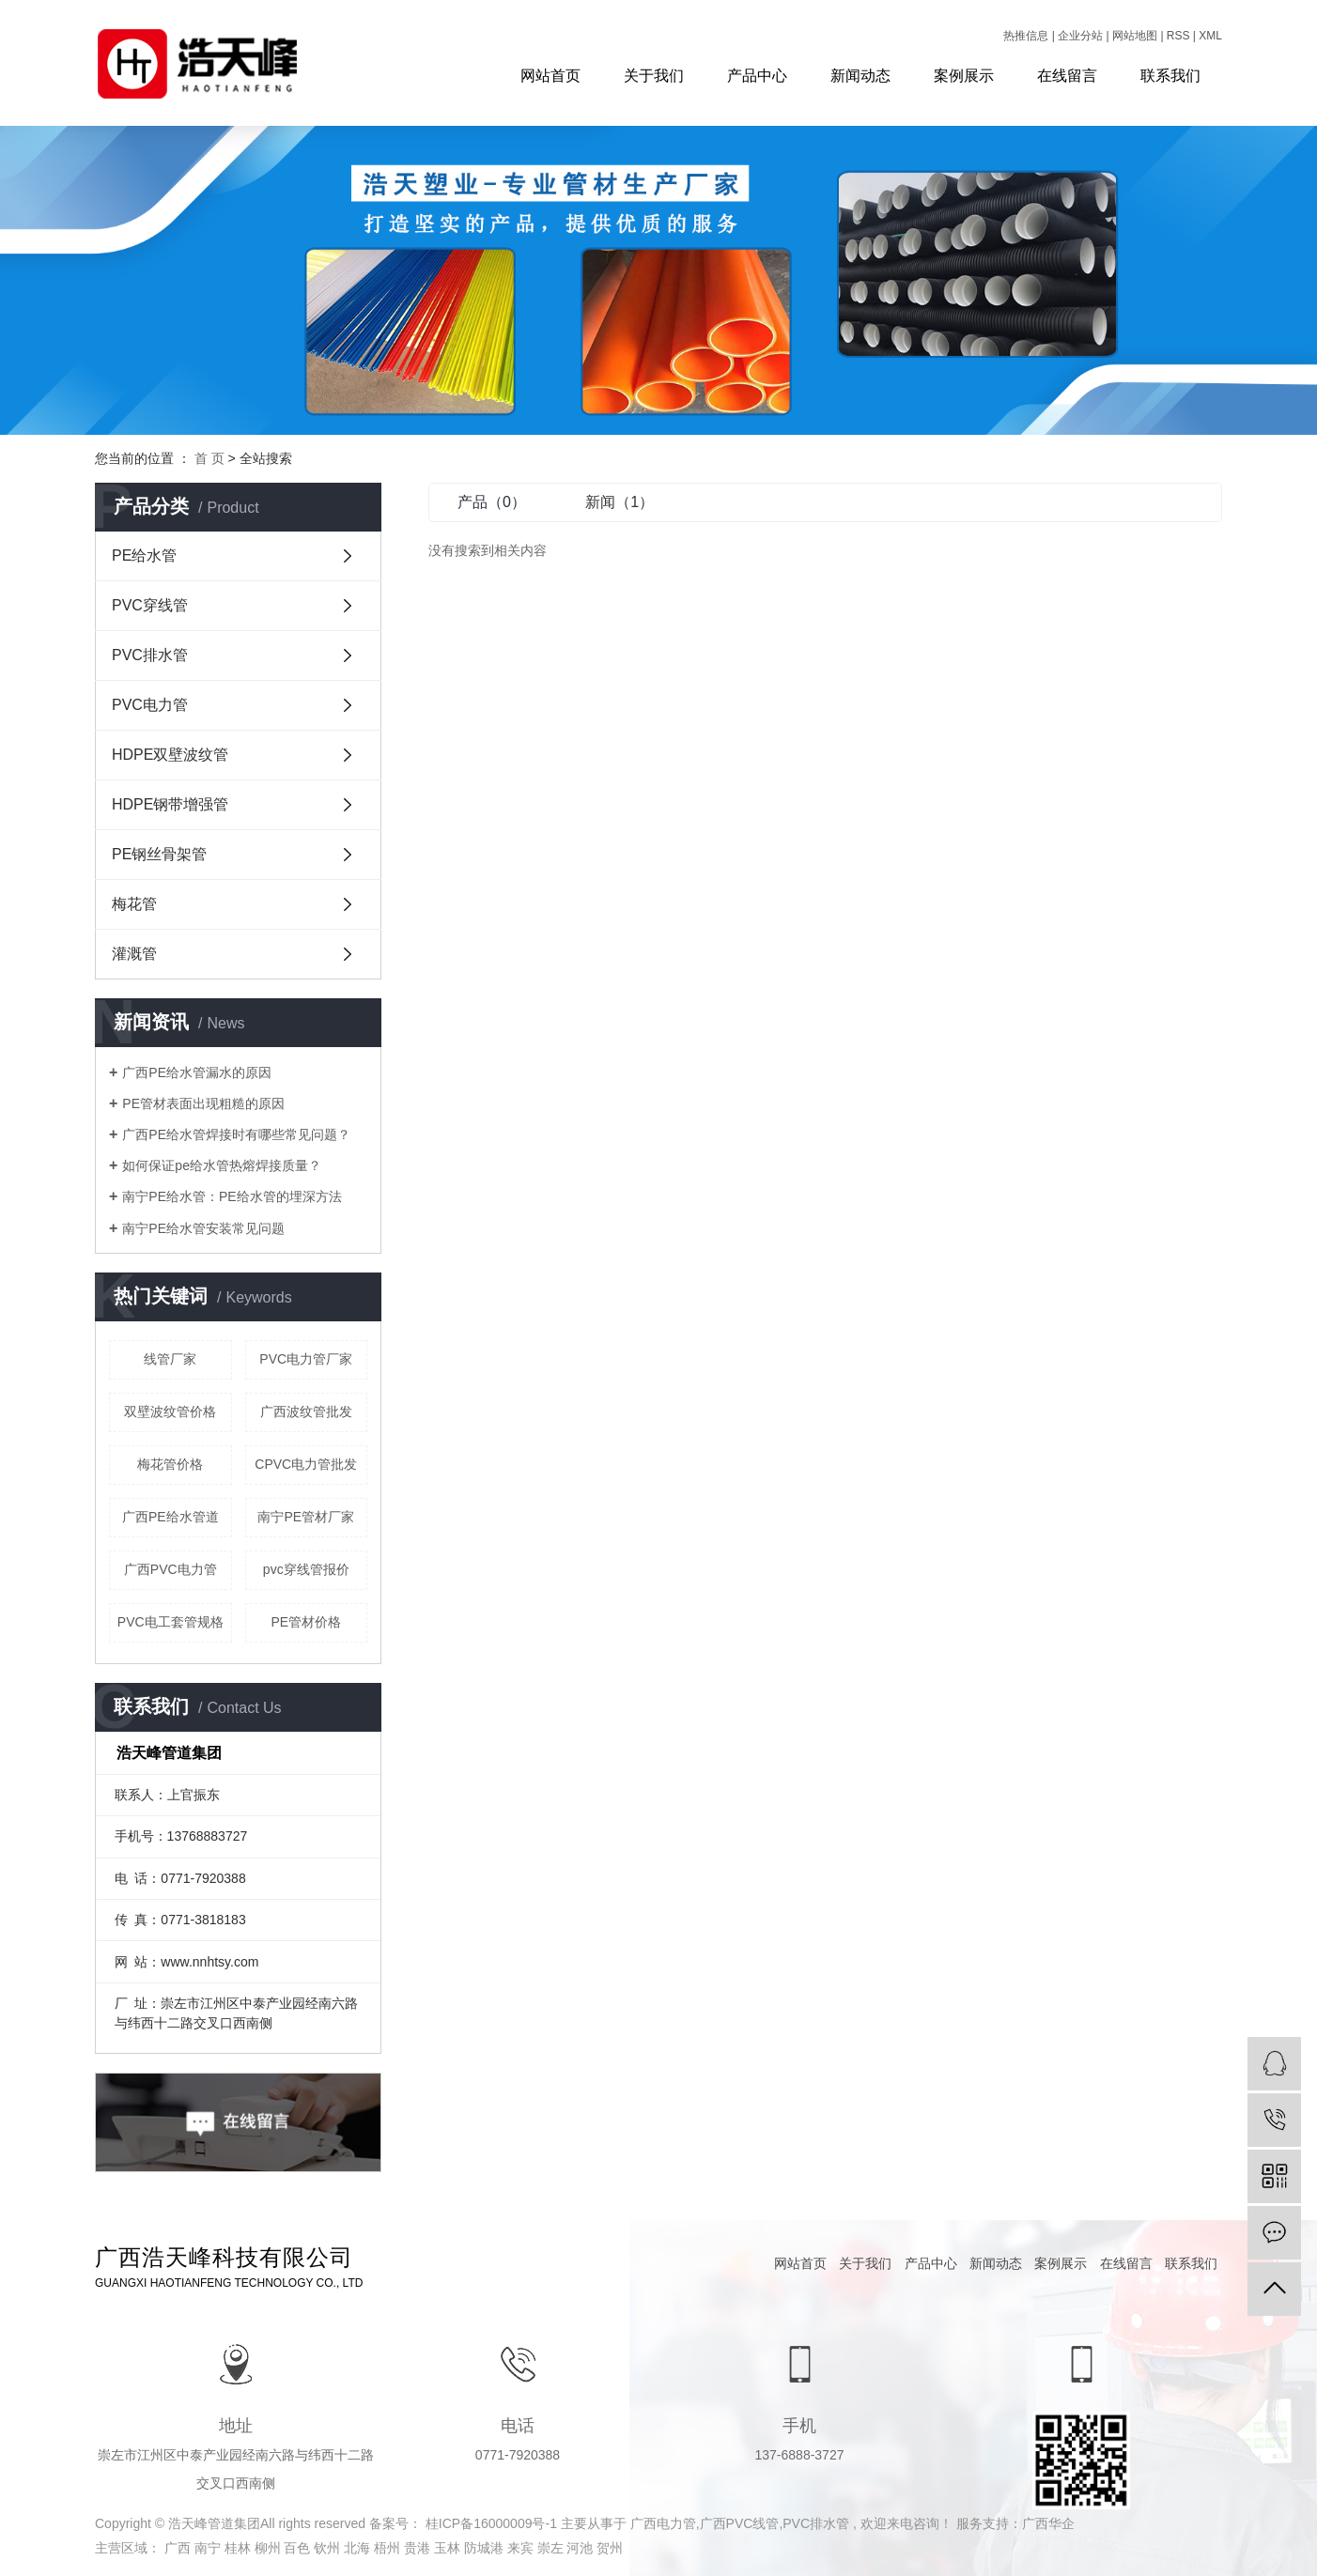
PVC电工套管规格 (170, 1621)
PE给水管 (144, 555)
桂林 (240, 2547)
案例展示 (964, 76)
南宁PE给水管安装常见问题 (203, 1228)
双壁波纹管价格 (170, 1411)
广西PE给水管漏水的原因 (196, 1072)
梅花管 (134, 904)
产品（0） (491, 502)
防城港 (485, 2547)
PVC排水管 (150, 655)
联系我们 (1170, 76)
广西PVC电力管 (170, 1569)
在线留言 (1067, 76)
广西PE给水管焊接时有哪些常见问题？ (236, 1134)
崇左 (552, 2547)
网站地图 (1136, 35)
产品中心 (757, 76)
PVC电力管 (150, 705)
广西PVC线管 (740, 2523)
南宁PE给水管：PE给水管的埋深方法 (231, 1196)
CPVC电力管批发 (306, 1464)
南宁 (209, 2547)
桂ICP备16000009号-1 (491, 2523)
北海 (359, 2547)
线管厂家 (170, 1358)
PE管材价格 (306, 1621)
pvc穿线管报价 (306, 1569)
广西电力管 (663, 2523)
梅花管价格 (170, 1464)
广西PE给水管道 (170, 1516)
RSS (1178, 35)
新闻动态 (860, 76)
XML (1210, 35)
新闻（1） (619, 502)
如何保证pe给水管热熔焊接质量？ (221, 1165)
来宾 (522, 2547)
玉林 (449, 2547)
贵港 (419, 2547)
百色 (299, 2547)
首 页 (209, 458)
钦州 (329, 2547)
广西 (179, 2547)
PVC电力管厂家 (305, 1358)
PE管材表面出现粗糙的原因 (203, 1103)
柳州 (270, 2547)
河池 (581, 2547)
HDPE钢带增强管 (170, 804)
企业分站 (1080, 35)
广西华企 (1048, 2523)
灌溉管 (134, 954)
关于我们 (654, 76)
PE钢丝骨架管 (159, 854)
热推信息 (1025, 35)
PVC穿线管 (150, 605)
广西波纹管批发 (306, 1411)
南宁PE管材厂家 (305, 1516)
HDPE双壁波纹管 (170, 755)
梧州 (389, 2547)
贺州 (610, 2547)
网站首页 (550, 76)
